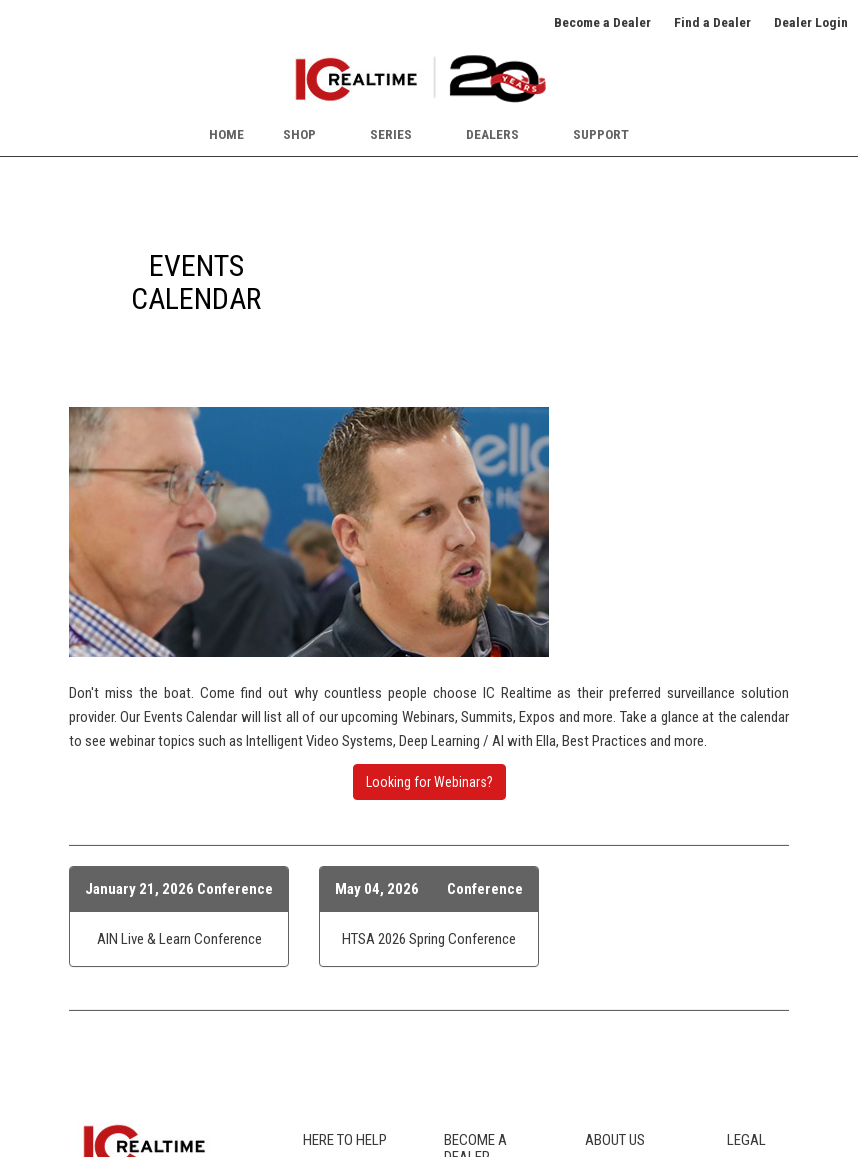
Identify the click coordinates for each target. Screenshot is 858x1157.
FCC (314, 987)
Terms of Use (765, 942)
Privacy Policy (766, 920)
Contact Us (616, 1054)
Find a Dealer (712, 22)
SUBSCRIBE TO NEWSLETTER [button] (146, 1038)
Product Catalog (349, 920)
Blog (315, 1009)
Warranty (328, 1054)
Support (601, 134)
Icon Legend (337, 965)
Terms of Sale (766, 965)
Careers (607, 942)
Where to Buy (340, 942)
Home (226, 134)
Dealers (492, 134)
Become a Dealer (602, 22)
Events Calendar (630, 965)
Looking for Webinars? (429, 532)
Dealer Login (811, 22)
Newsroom (616, 987)
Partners (609, 1032)
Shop (299, 134)
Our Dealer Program (499, 936)
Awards (607, 1009)
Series (391, 134)
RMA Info (329, 1032)
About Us (611, 920)
